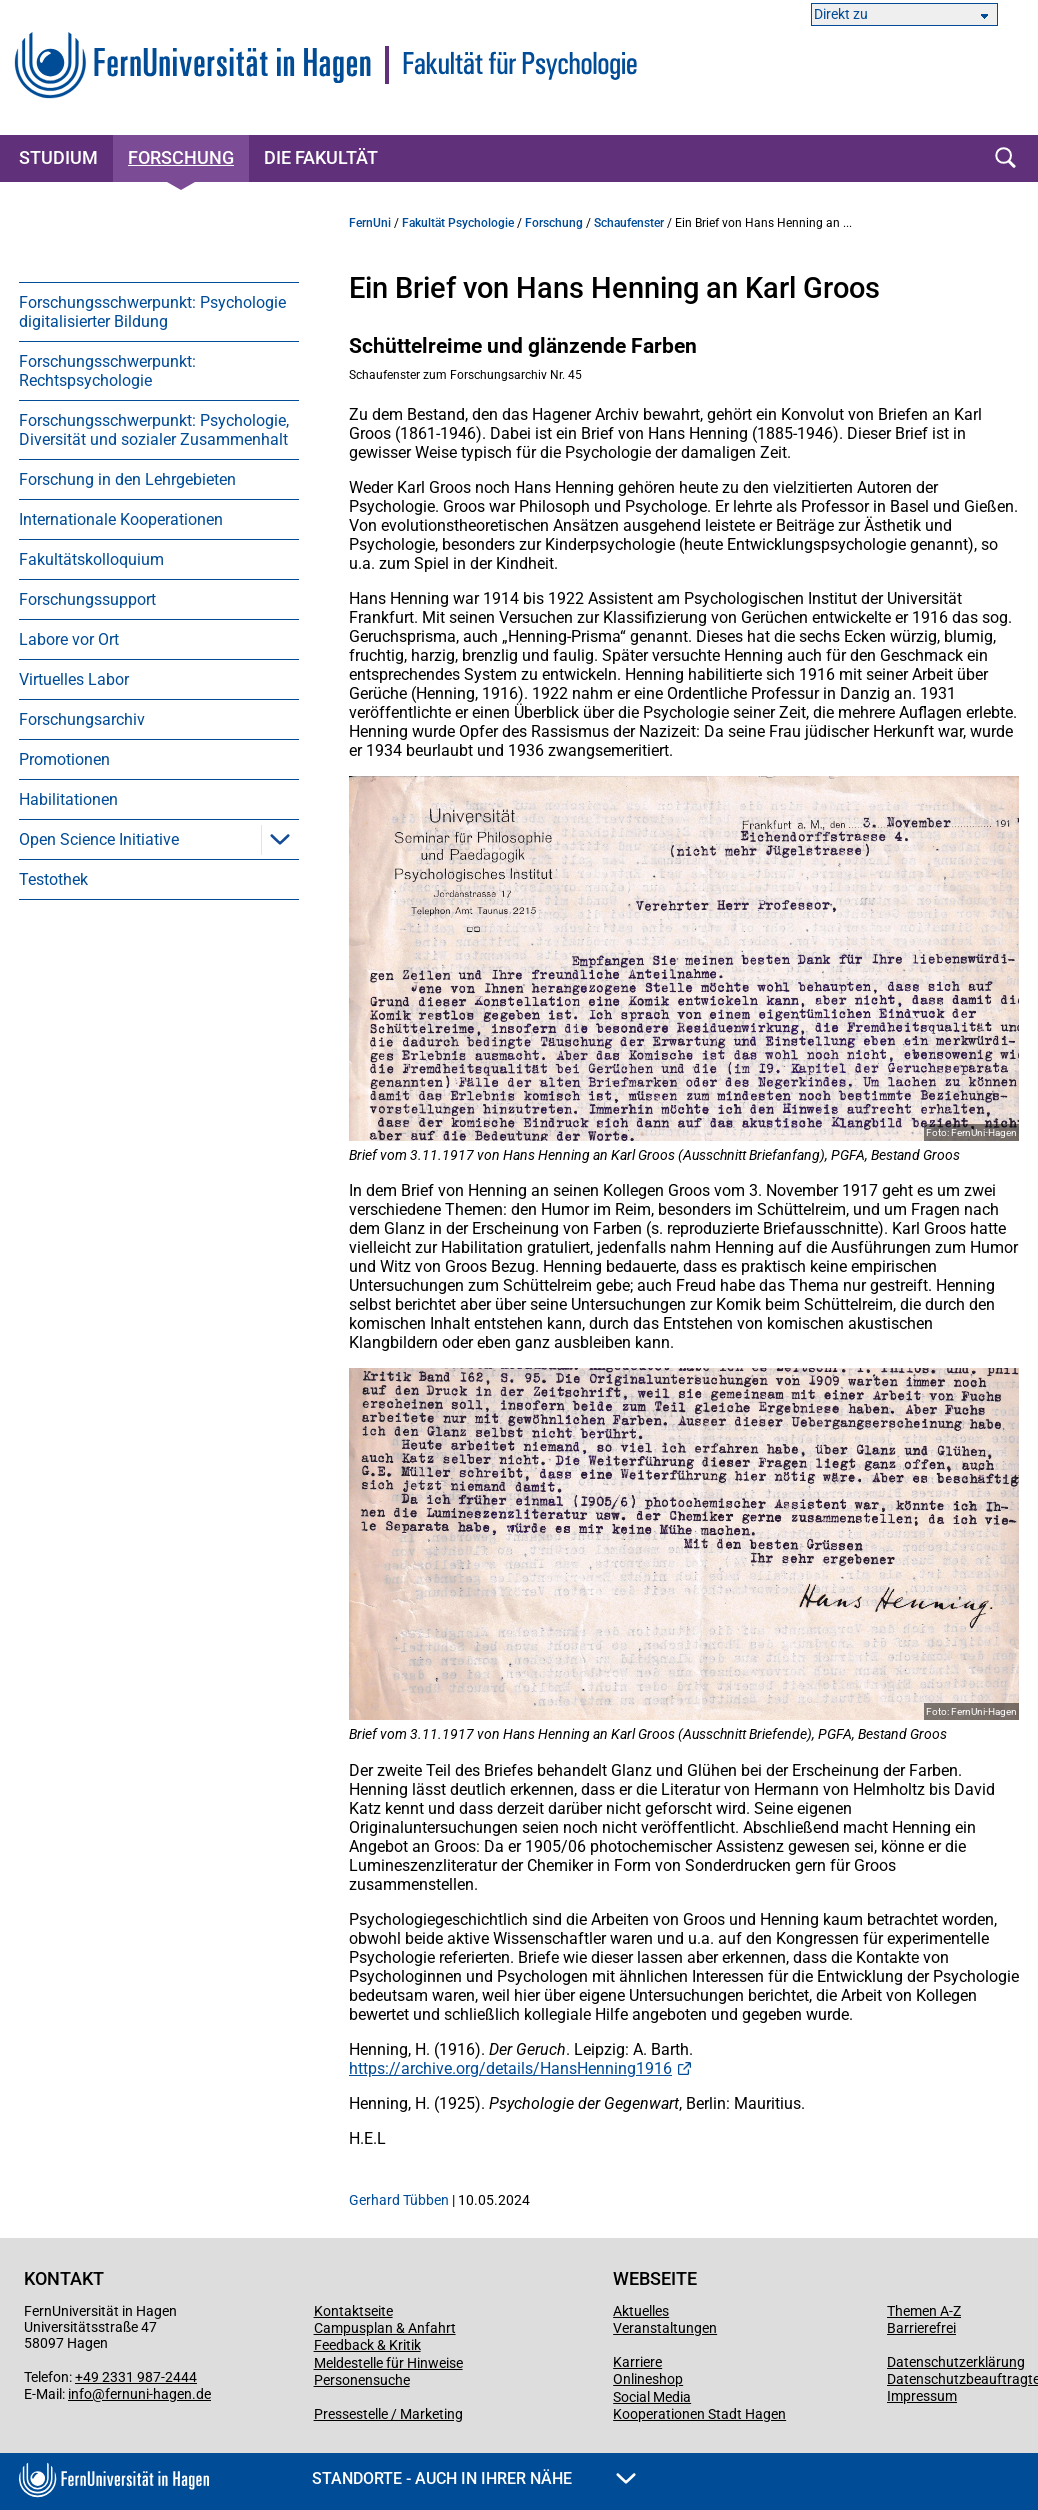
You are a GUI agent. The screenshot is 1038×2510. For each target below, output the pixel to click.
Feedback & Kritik (367, 2345)
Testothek (53, 879)
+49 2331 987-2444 (136, 2377)
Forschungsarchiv (82, 719)
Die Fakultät (321, 157)
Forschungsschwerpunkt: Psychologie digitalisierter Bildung (152, 312)
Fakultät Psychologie (458, 223)
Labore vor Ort (69, 639)
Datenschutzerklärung (956, 2362)
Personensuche (362, 2380)
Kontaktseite (353, 2311)
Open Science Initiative (99, 839)
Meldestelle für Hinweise (388, 2363)
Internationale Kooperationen (121, 519)
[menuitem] (159, 311)
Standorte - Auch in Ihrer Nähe (474, 2478)
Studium (58, 157)
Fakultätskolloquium (91, 559)
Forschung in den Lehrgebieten (127, 479)
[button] (280, 839)
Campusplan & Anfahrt (385, 2328)
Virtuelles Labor (74, 679)
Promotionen (64, 759)
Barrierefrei (921, 2328)
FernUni (370, 223)
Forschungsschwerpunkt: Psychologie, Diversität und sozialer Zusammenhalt (154, 430)
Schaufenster (629, 223)
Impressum (922, 2396)
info (80, 2394)
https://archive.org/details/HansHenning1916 (510, 2068)
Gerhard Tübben (399, 2200)
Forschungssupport (87, 599)
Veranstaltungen (665, 2328)
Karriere (637, 2362)
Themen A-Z (924, 2311)
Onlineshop (648, 2379)
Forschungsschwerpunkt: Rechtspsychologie (107, 371)
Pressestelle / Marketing (388, 2414)
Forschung (181, 157)
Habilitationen (68, 799)
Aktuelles (641, 2311)
